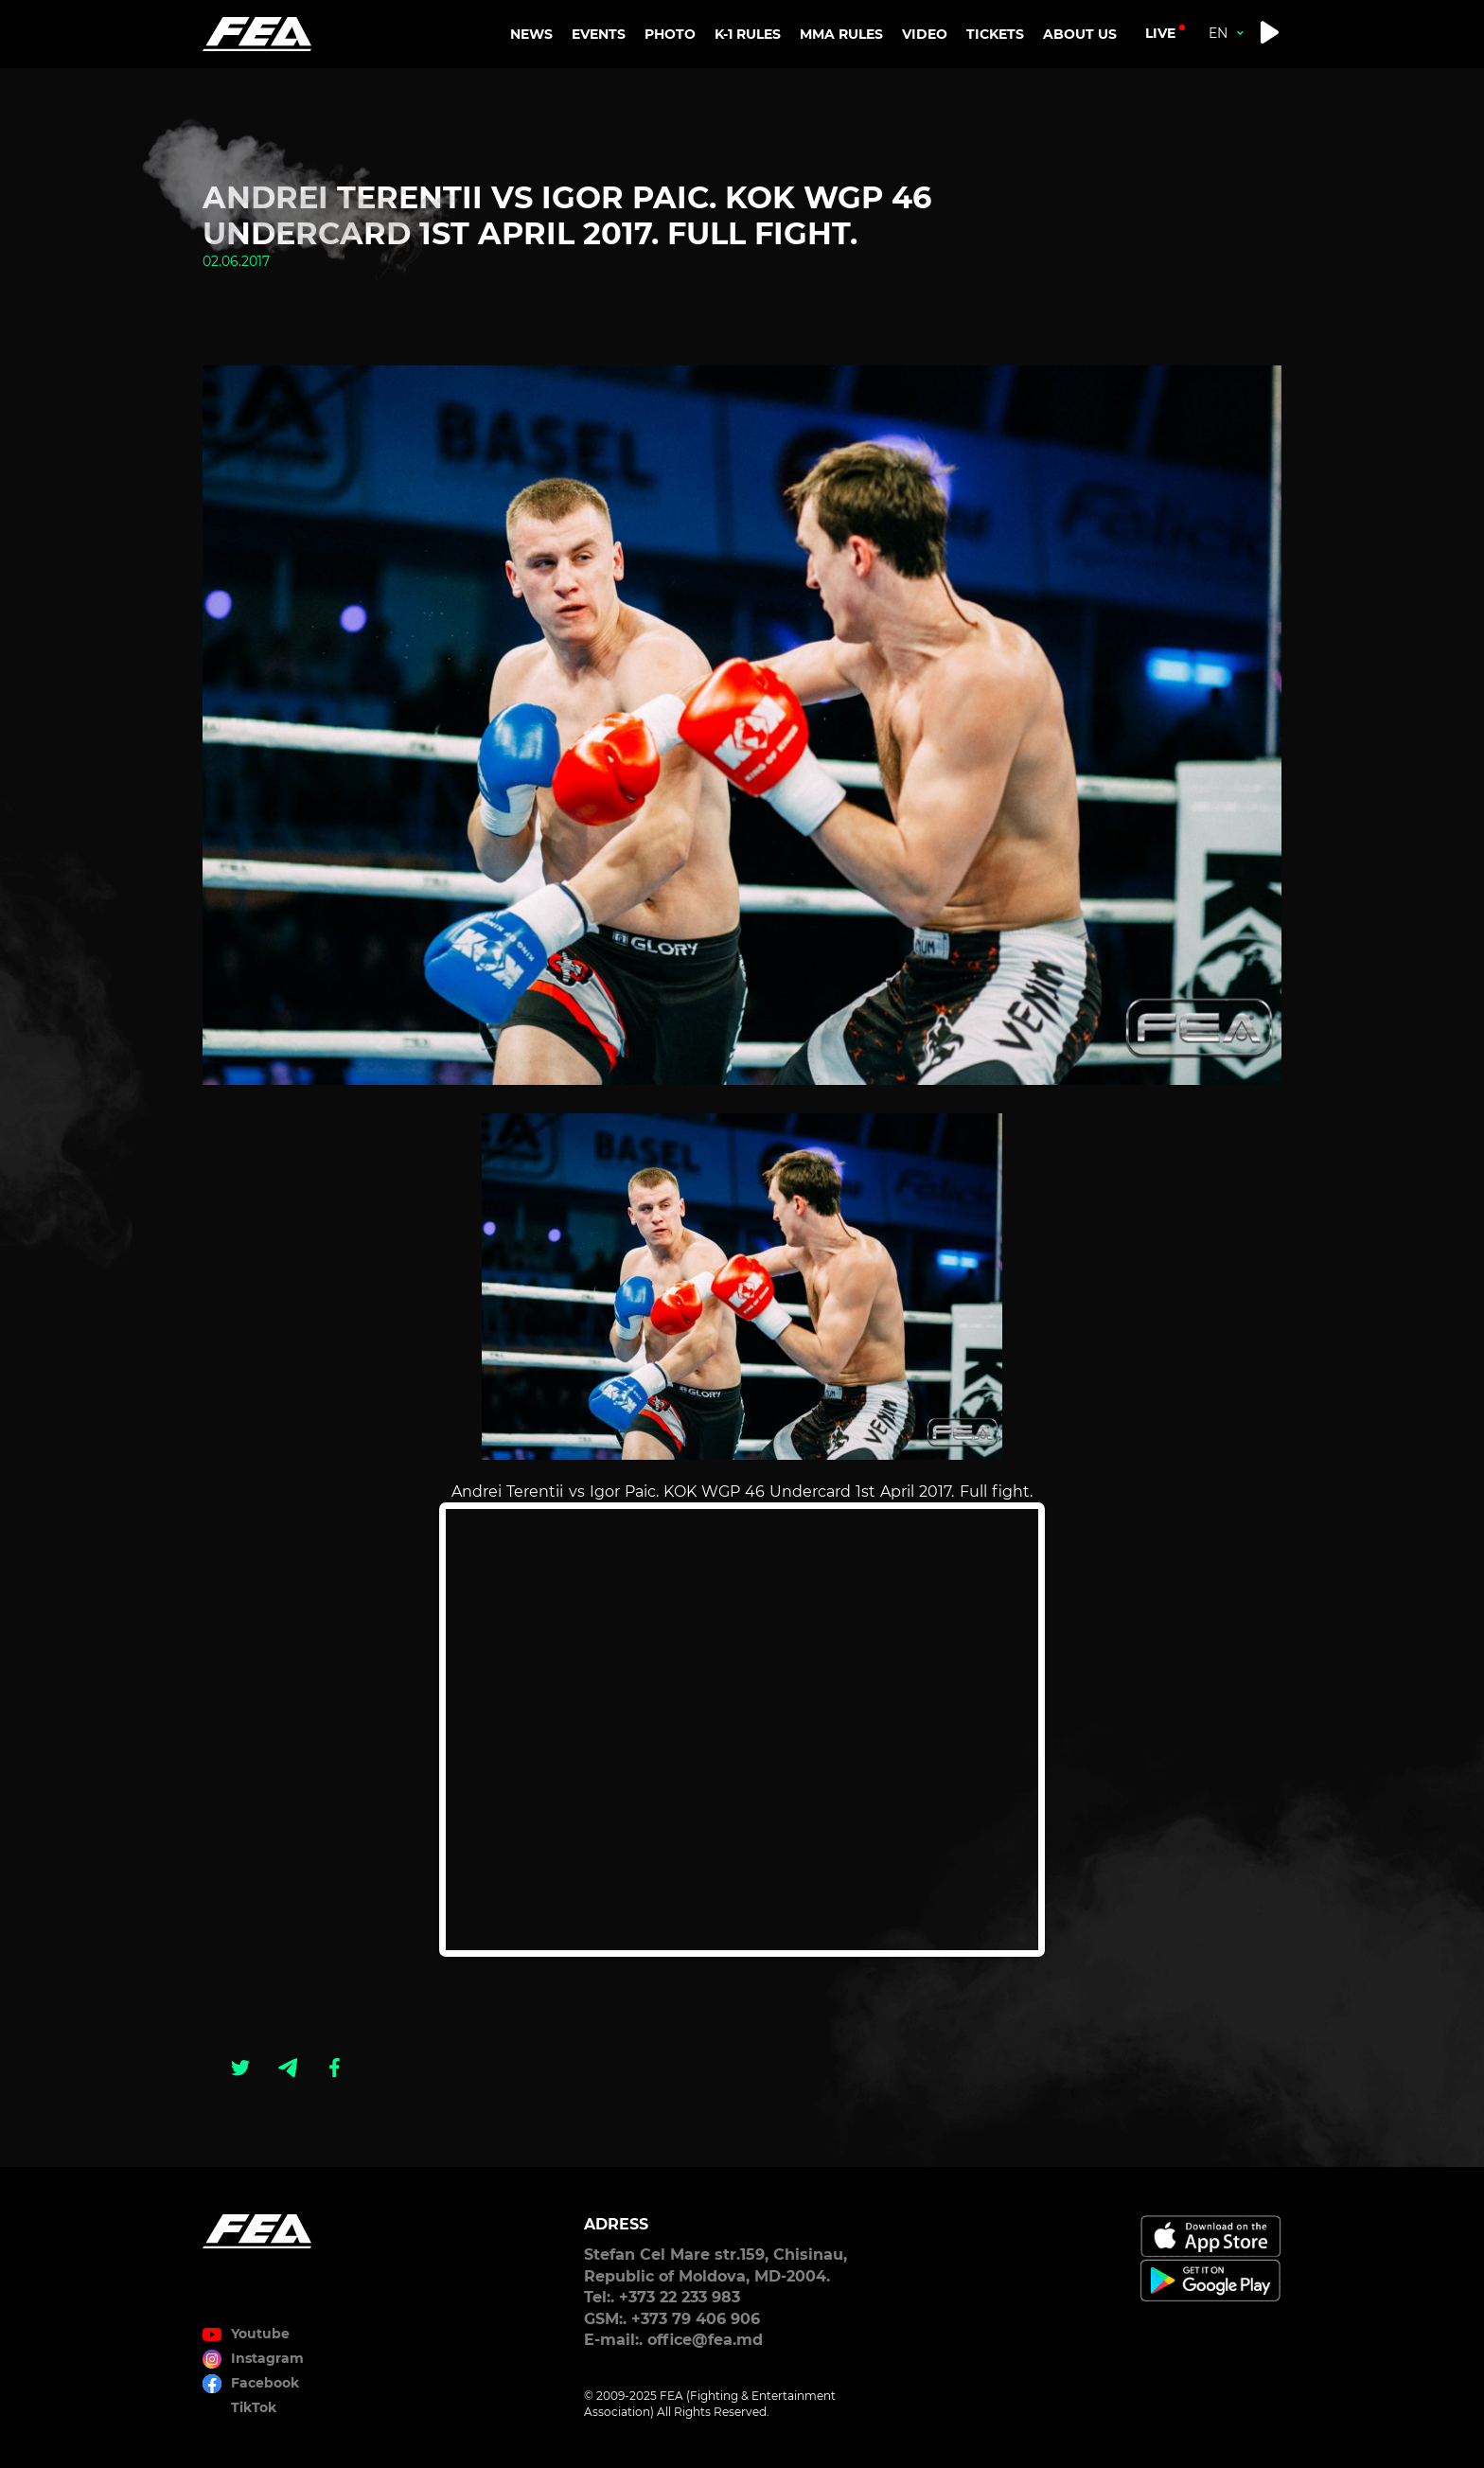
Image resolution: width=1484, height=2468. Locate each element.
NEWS (531, 34)
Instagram (267, 2358)
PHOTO (670, 34)
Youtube (260, 2333)
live (1160, 33)
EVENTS (599, 34)
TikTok (253, 2407)
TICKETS (995, 34)
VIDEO (924, 34)
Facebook (265, 2382)
